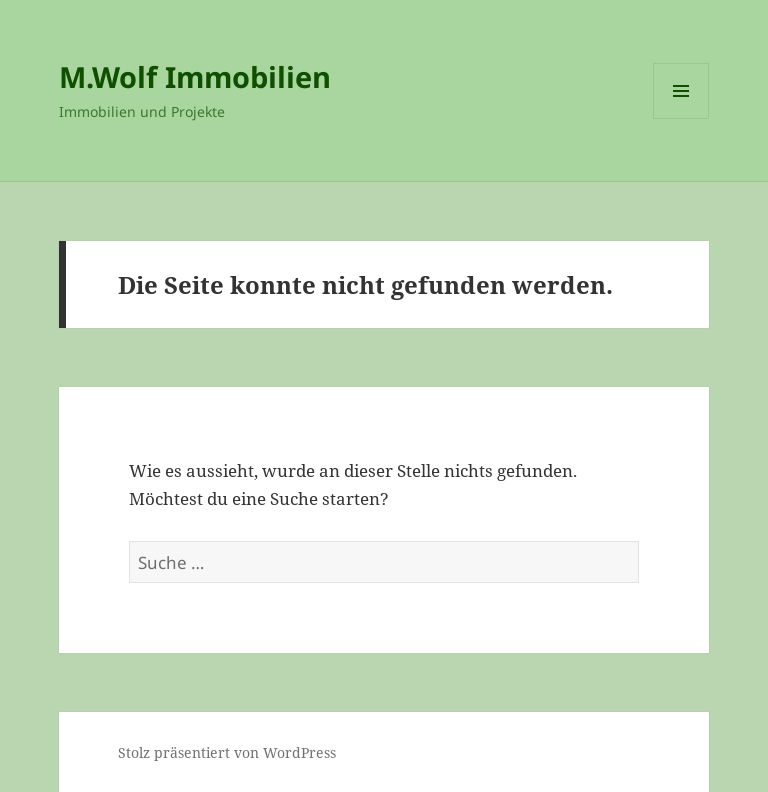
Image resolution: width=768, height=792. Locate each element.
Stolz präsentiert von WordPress (227, 752)
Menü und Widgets (681, 118)
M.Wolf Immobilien (195, 76)
